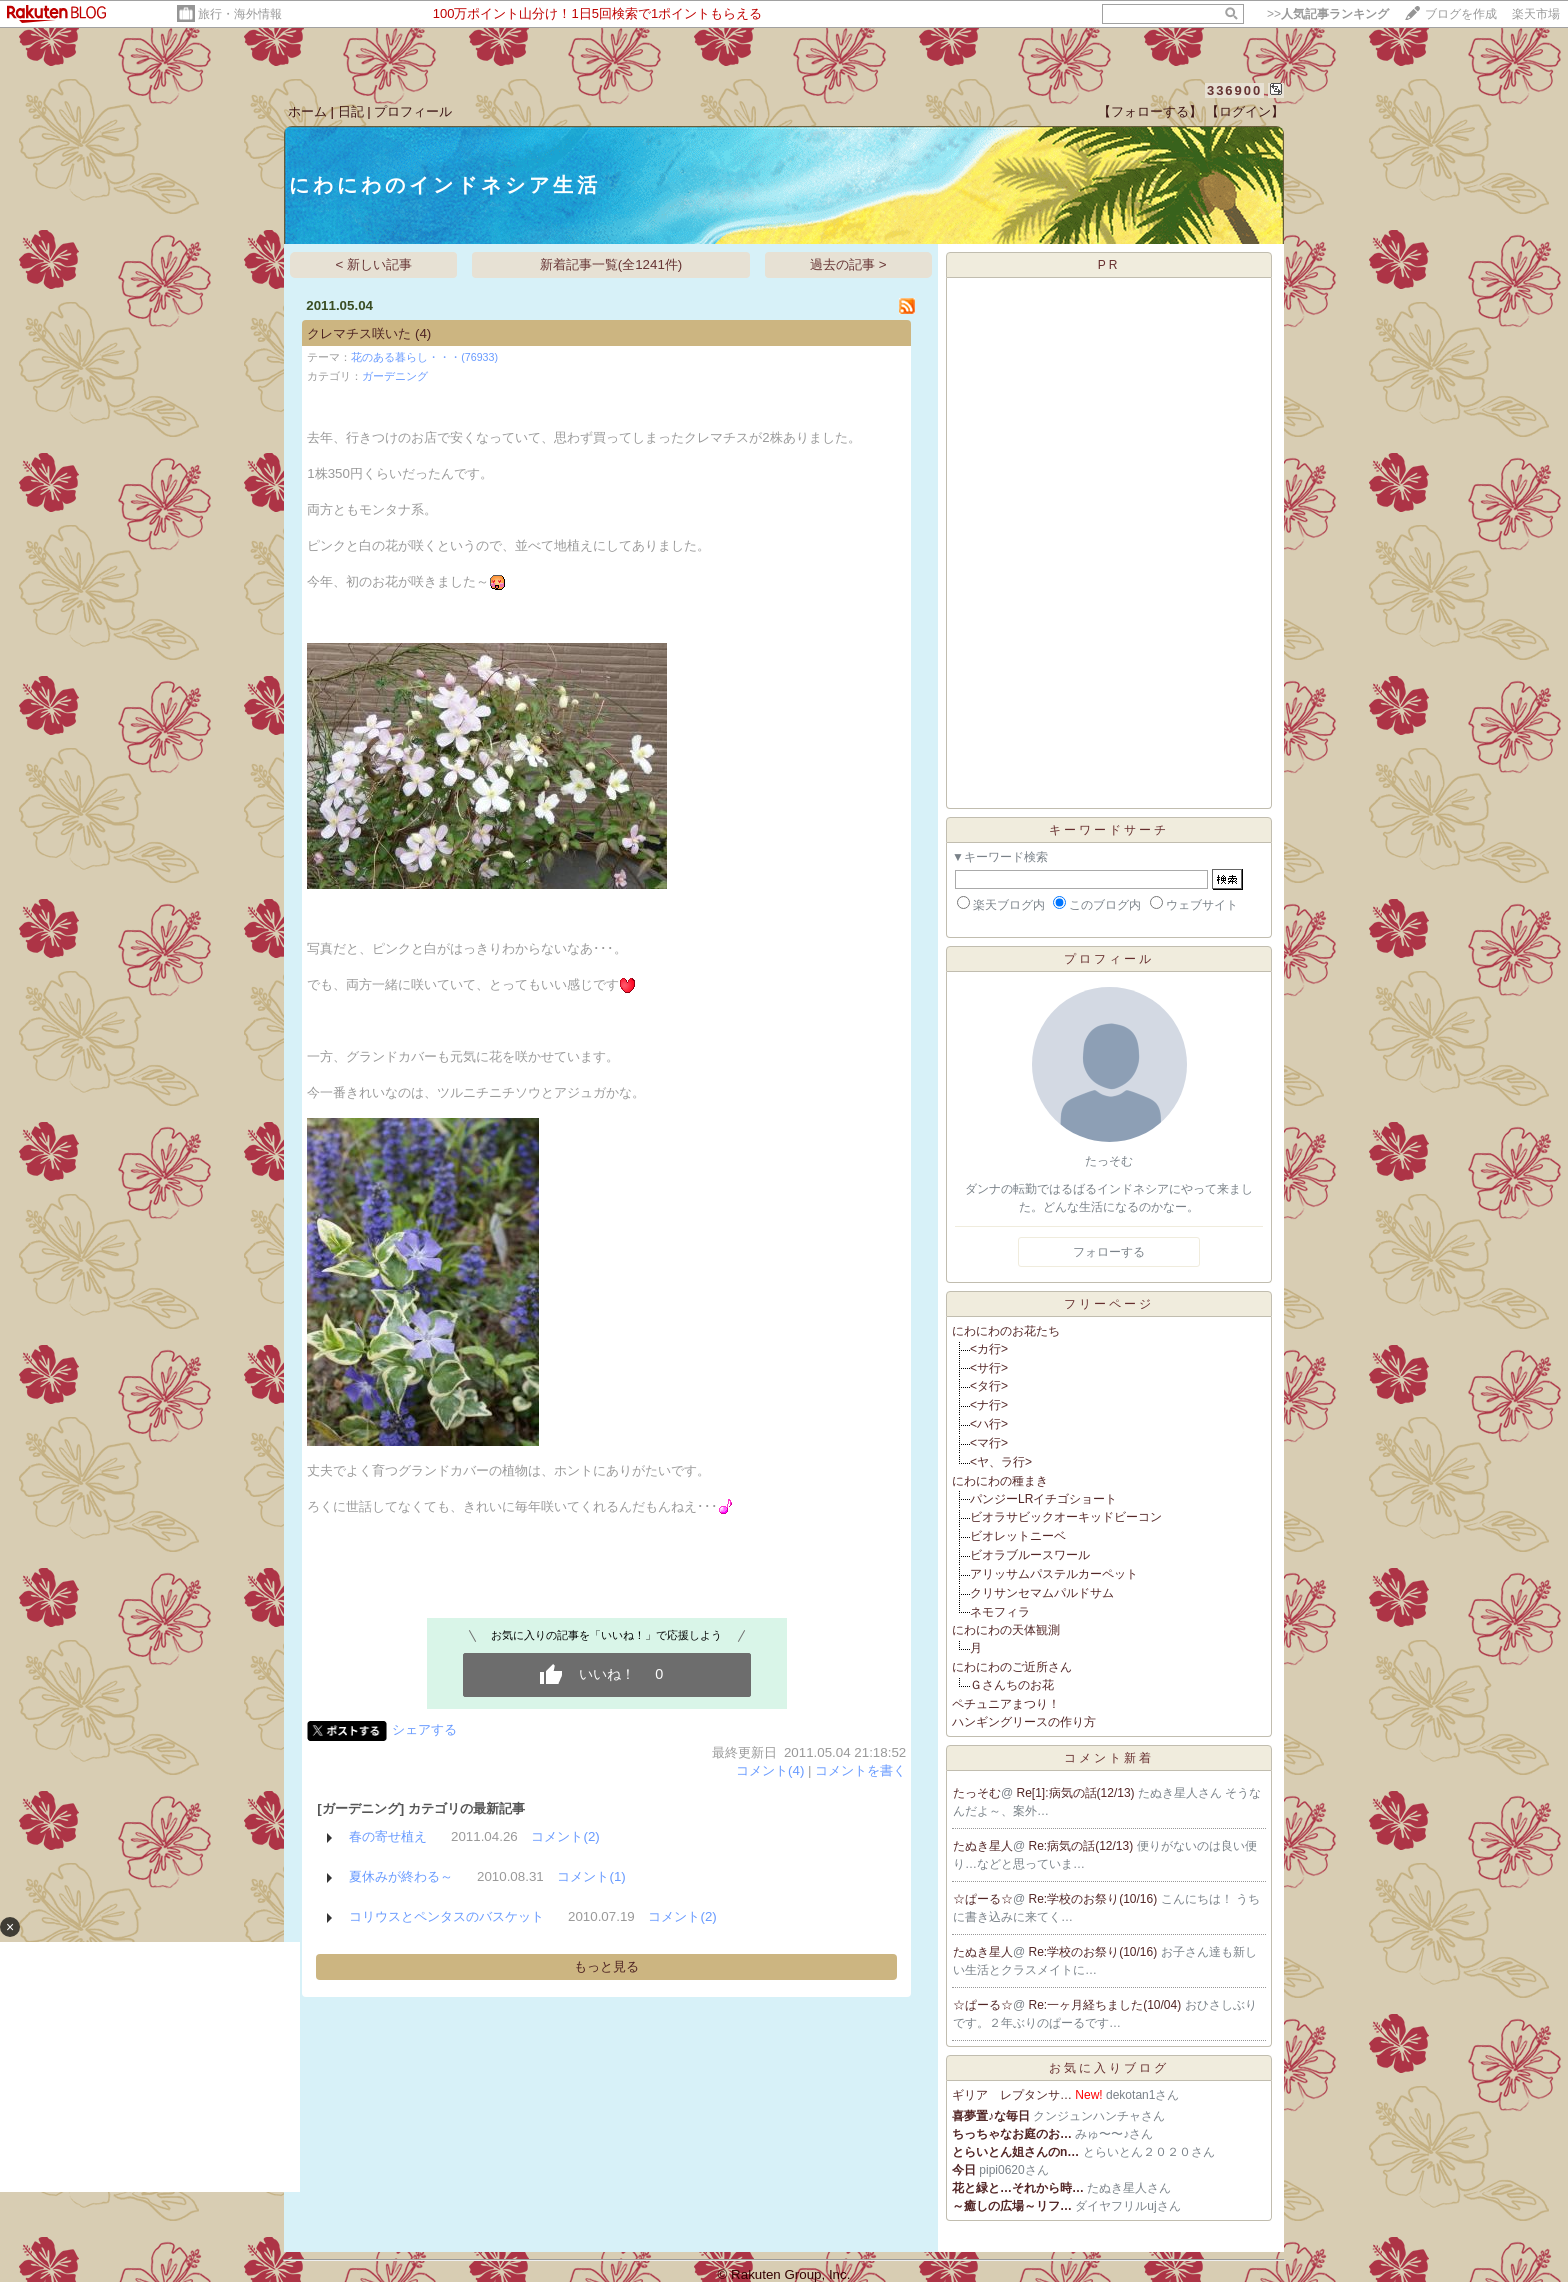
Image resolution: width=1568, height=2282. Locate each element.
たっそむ (977, 1793)
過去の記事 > (848, 264)
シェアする (424, 1729)
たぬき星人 (983, 1846)
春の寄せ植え (388, 1836)
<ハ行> (989, 1424)
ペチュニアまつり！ (1006, 1704)
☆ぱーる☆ (983, 1899)
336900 (1234, 90)
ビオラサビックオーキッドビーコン (1066, 1517)
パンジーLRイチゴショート (1043, 1499)
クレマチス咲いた (359, 333)
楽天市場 (1536, 14)
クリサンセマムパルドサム (1042, 1593)
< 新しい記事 (374, 264)
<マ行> (989, 1443)
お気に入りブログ (1109, 2068)
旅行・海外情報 (240, 14)
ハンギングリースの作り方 (1024, 1722)
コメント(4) (770, 1770)
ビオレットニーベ (1018, 1536)
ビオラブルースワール (1030, 1555)
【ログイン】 (1245, 111)
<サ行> (989, 1368)
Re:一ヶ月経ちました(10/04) (1107, 2005)
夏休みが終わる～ (401, 1876)
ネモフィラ (1000, 1612)
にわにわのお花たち (1006, 1331)
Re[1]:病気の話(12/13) (1077, 1793)
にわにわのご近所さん (1012, 1667)
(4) (423, 333)
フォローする (1109, 1252)
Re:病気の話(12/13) (1083, 1846)
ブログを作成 (1461, 14)
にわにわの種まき (1000, 1481)
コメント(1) (591, 1876)
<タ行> (989, 1386)
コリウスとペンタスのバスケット (446, 1916)
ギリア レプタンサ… (1012, 2095)
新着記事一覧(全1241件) (611, 264)
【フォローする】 (1150, 111)
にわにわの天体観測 (1006, 1630)
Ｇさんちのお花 (1012, 1685)
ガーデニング (395, 376)
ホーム (307, 111)
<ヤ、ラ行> (1001, 1462)
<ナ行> (989, 1405)
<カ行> (989, 1349)
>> (1328, 14)
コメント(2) (565, 1836)
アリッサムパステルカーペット (1054, 1574)
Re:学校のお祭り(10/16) (1095, 1899)
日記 (351, 111)
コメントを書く (860, 1770)
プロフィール (413, 111)
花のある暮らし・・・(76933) (424, 357)
